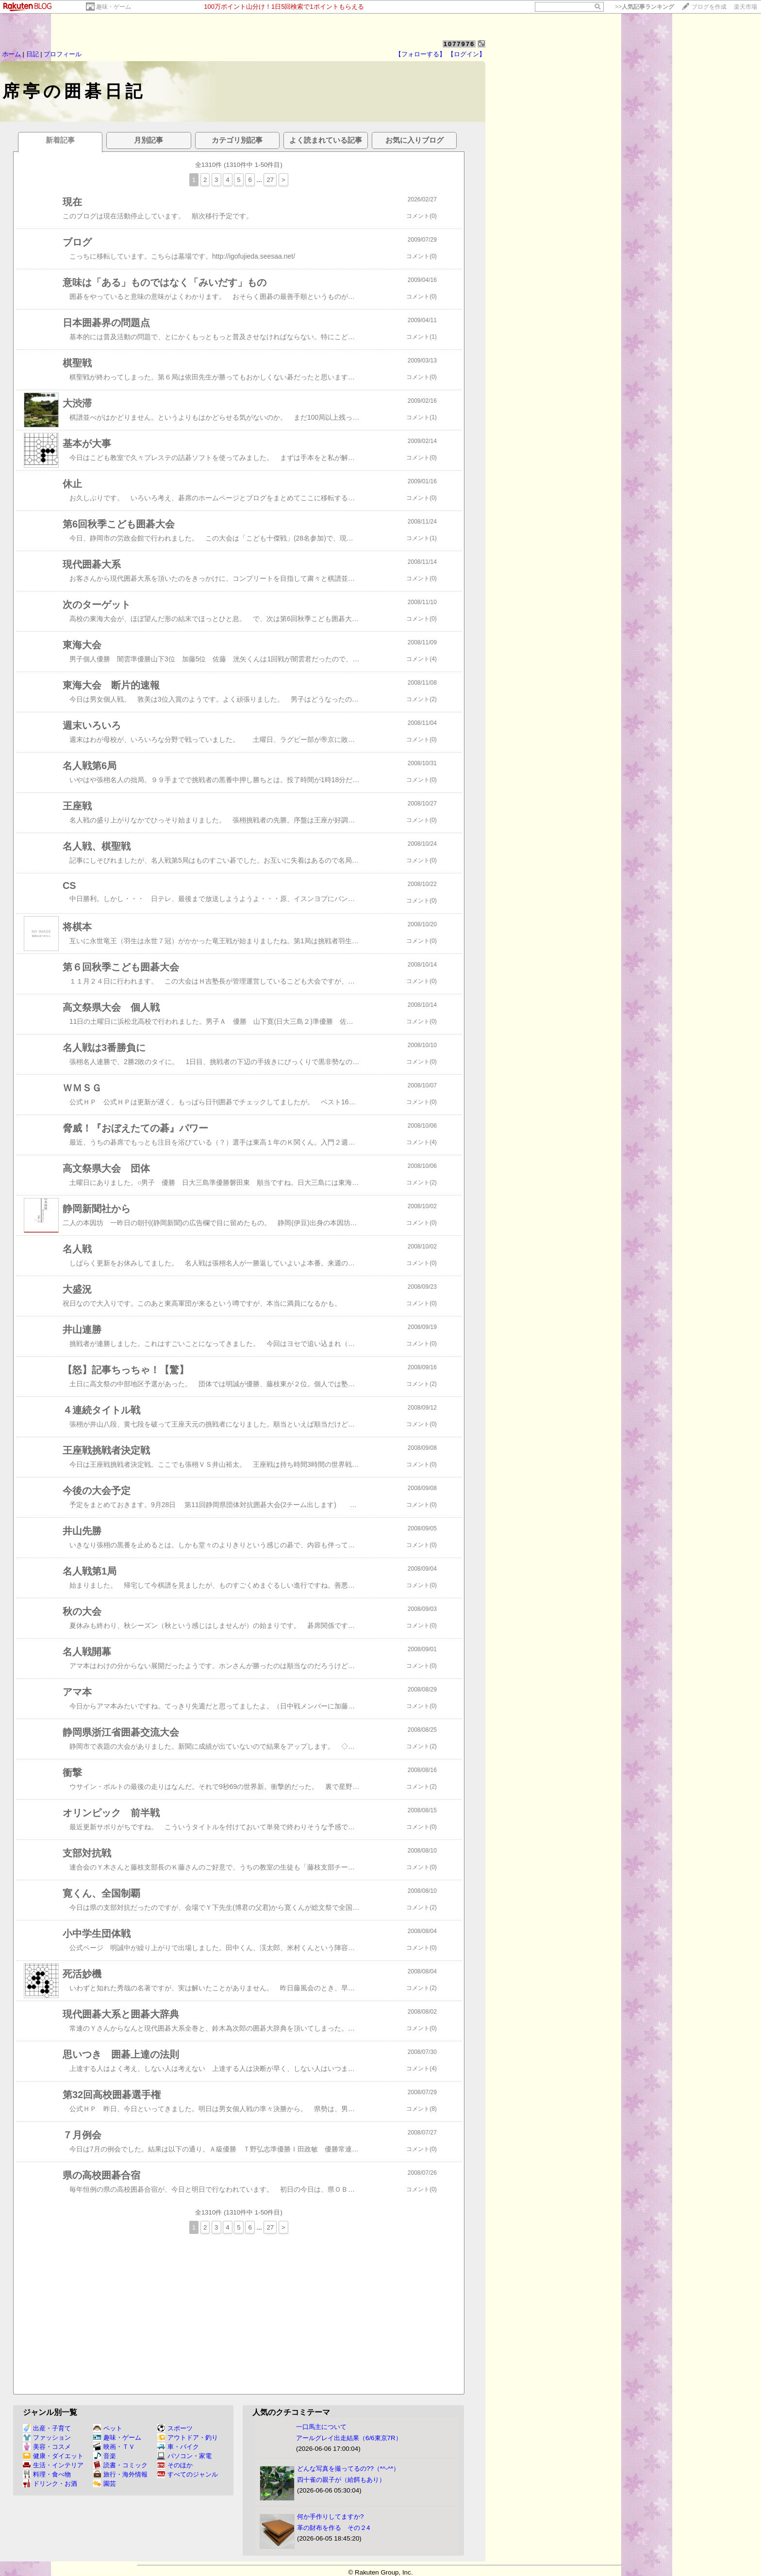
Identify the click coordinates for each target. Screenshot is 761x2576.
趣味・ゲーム (113, 6)
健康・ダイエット (53, 2456)
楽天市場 (745, 6)
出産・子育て (47, 2428)
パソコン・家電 (184, 2456)
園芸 (104, 2483)
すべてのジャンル (187, 2474)
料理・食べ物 (47, 2474)
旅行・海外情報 (120, 2474)
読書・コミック (120, 2465)
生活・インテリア (53, 2465)
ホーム (11, 54)
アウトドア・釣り (187, 2437)
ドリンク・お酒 (50, 2483)
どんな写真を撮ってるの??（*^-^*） (348, 2468)
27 (270, 179)
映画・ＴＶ (114, 2446)
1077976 (459, 44)
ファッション (47, 2437)
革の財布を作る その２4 (333, 2527)
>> (644, 6)
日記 (32, 54)
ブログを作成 (709, 6)
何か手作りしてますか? (330, 2516)
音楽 (104, 2456)
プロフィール (63, 54)
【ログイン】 (466, 54)
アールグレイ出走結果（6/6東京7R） (349, 2438)
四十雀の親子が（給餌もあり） (341, 2479)
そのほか (175, 2465)
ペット (107, 2428)
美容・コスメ (47, 2446)
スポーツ (175, 2428)
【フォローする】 (420, 54)
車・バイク (178, 2446)
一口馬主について (321, 2426)
